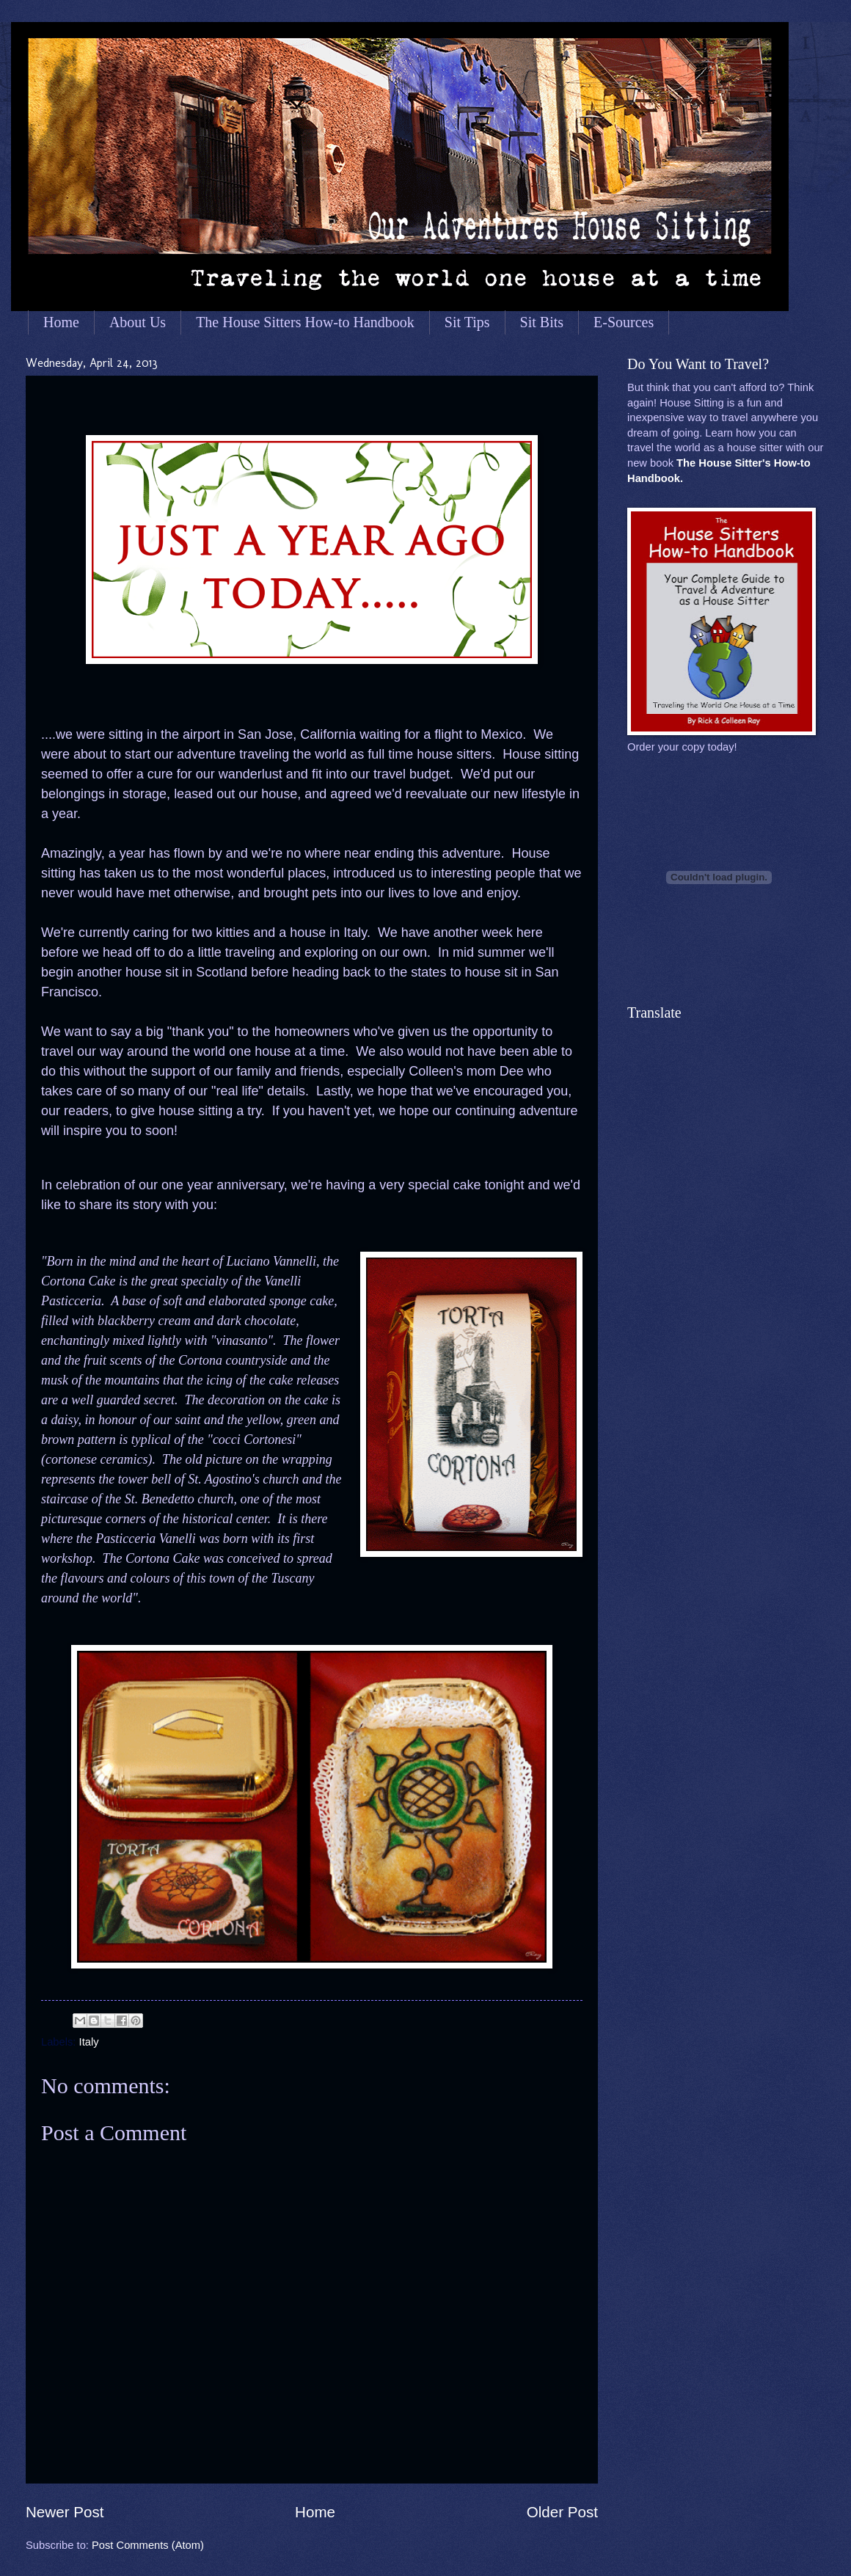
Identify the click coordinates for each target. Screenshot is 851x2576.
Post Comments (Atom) (148, 2545)
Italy (89, 2042)
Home (61, 322)
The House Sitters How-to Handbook (305, 322)
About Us (137, 322)
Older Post (562, 2511)
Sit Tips (467, 322)
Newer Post (64, 2511)
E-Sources (623, 322)
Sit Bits (541, 322)
